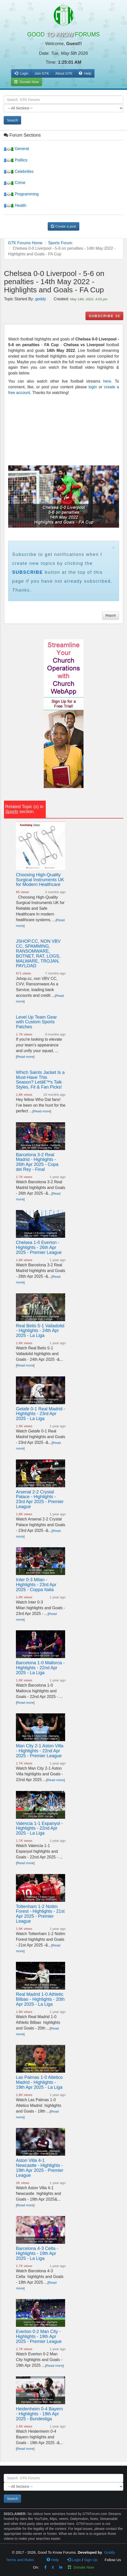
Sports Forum (60, 243)
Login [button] (21, 73)
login (92, 387)
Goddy (109, 2552)
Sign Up (90, 2560)
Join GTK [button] (42, 73)
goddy (40, 299)
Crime (14, 183)
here (107, 381)
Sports (11, 811)
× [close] (113, 547)
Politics (15, 160)
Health (15, 205)
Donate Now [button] (26, 82)
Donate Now (81, 2567)
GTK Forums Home (25, 243)
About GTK (63, 73)
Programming (21, 194)
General (16, 149)
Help (85, 73)
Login (74, 2560)
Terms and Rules (20, 2560)
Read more (25, 1057)
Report (110, 615)
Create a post (63, 226)
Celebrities (19, 171)
